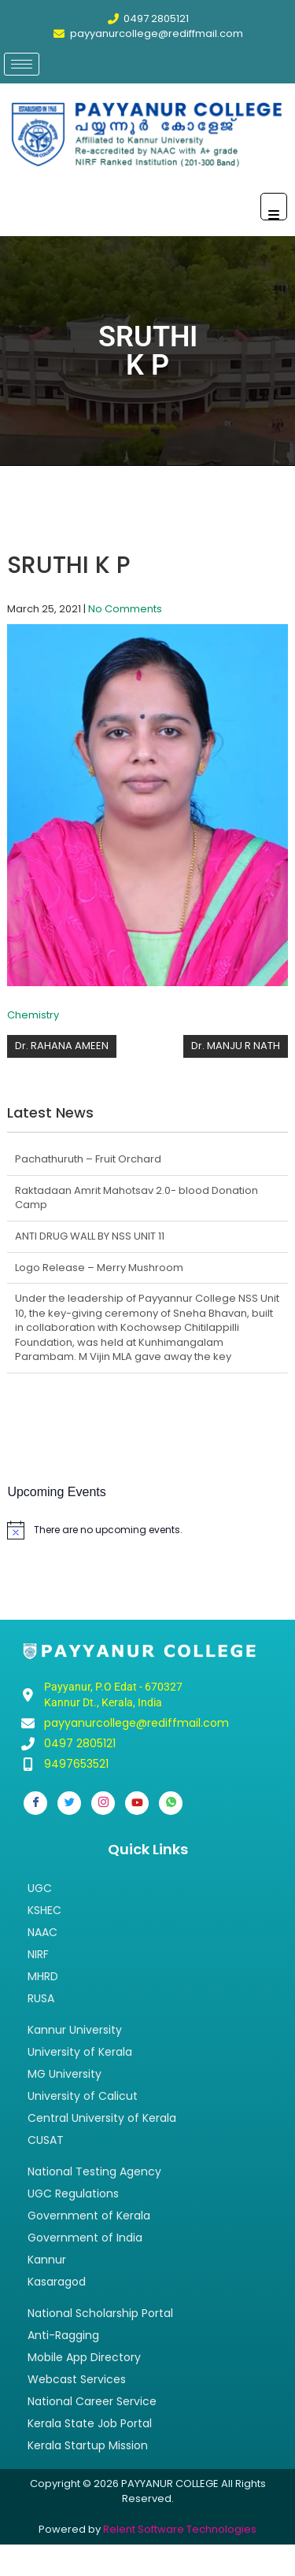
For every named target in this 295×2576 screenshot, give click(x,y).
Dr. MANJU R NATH (235, 1045)
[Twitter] (69, 1803)
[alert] (147, 1530)
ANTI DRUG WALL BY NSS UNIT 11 (89, 1236)
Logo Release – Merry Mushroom (99, 1267)
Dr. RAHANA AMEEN (62, 1045)
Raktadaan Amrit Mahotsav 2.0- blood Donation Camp (136, 1198)
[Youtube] (137, 1803)
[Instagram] (103, 1803)
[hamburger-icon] (21, 64)
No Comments (125, 608)
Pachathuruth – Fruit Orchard (88, 1158)
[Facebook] (35, 1803)
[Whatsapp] (171, 1803)
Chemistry (33, 1014)
